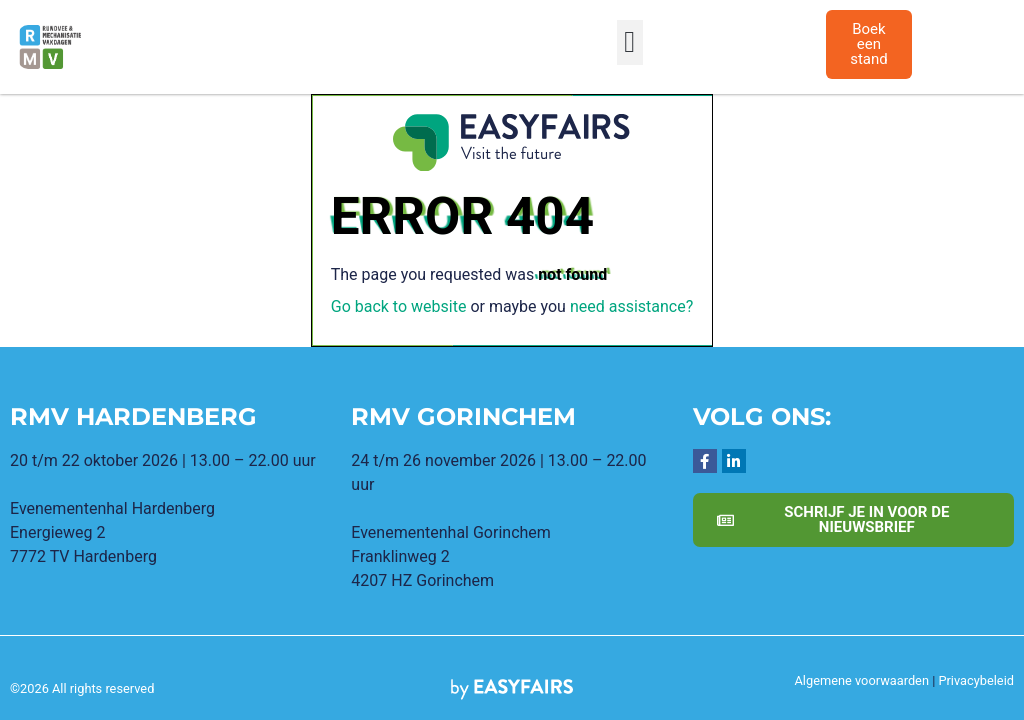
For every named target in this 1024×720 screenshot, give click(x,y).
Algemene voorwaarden (862, 680)
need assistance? (631, 306)
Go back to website (399, 306)
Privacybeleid (976, 680)
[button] (630, 42)
